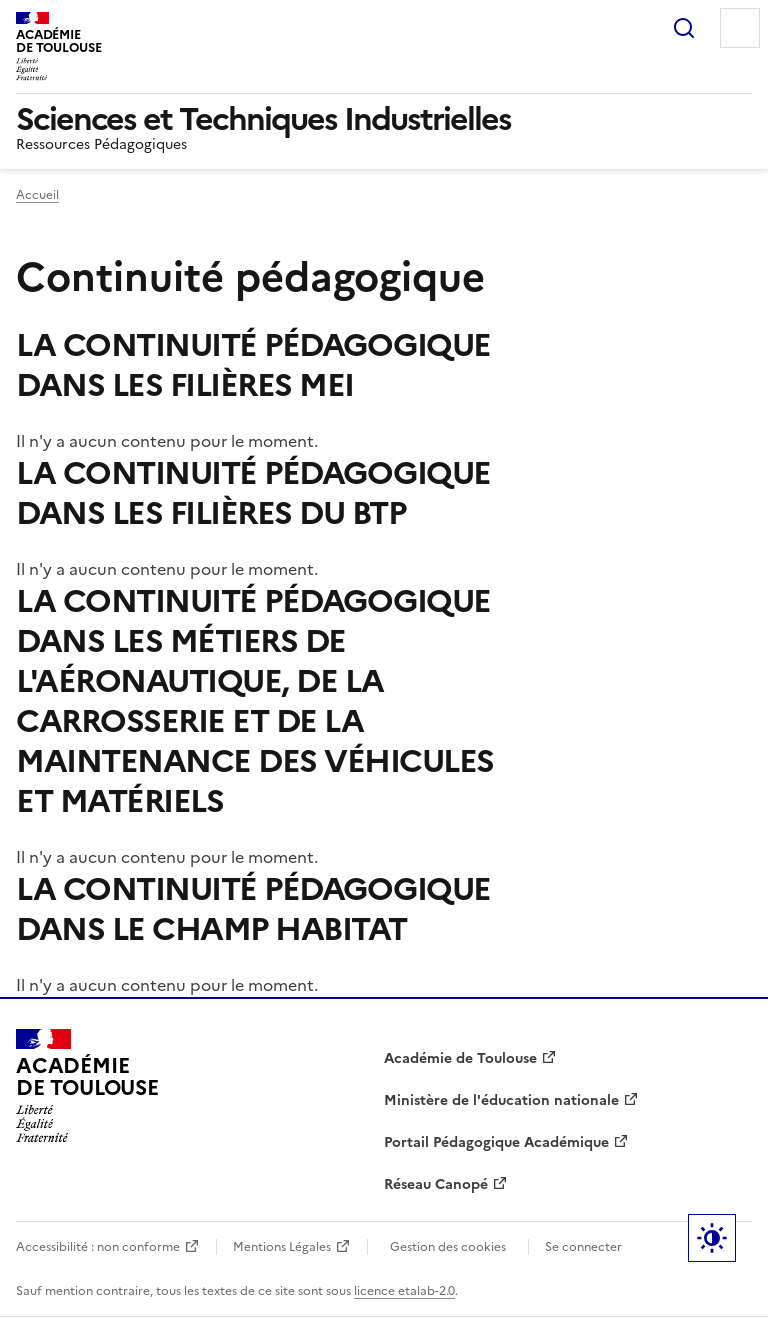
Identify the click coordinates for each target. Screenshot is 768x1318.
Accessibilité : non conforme (98, 1247)
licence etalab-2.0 (404, 1291)
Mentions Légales (282, 1247)
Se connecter (583, 1247)
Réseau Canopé (436, 1184)
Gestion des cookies (448, 1247)
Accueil (37, 195)
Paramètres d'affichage (712, 1238)
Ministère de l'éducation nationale (501, 1100)
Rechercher (684, 28)
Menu (740, 28)
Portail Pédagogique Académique (496, 1142)
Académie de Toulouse (460, 1058)
